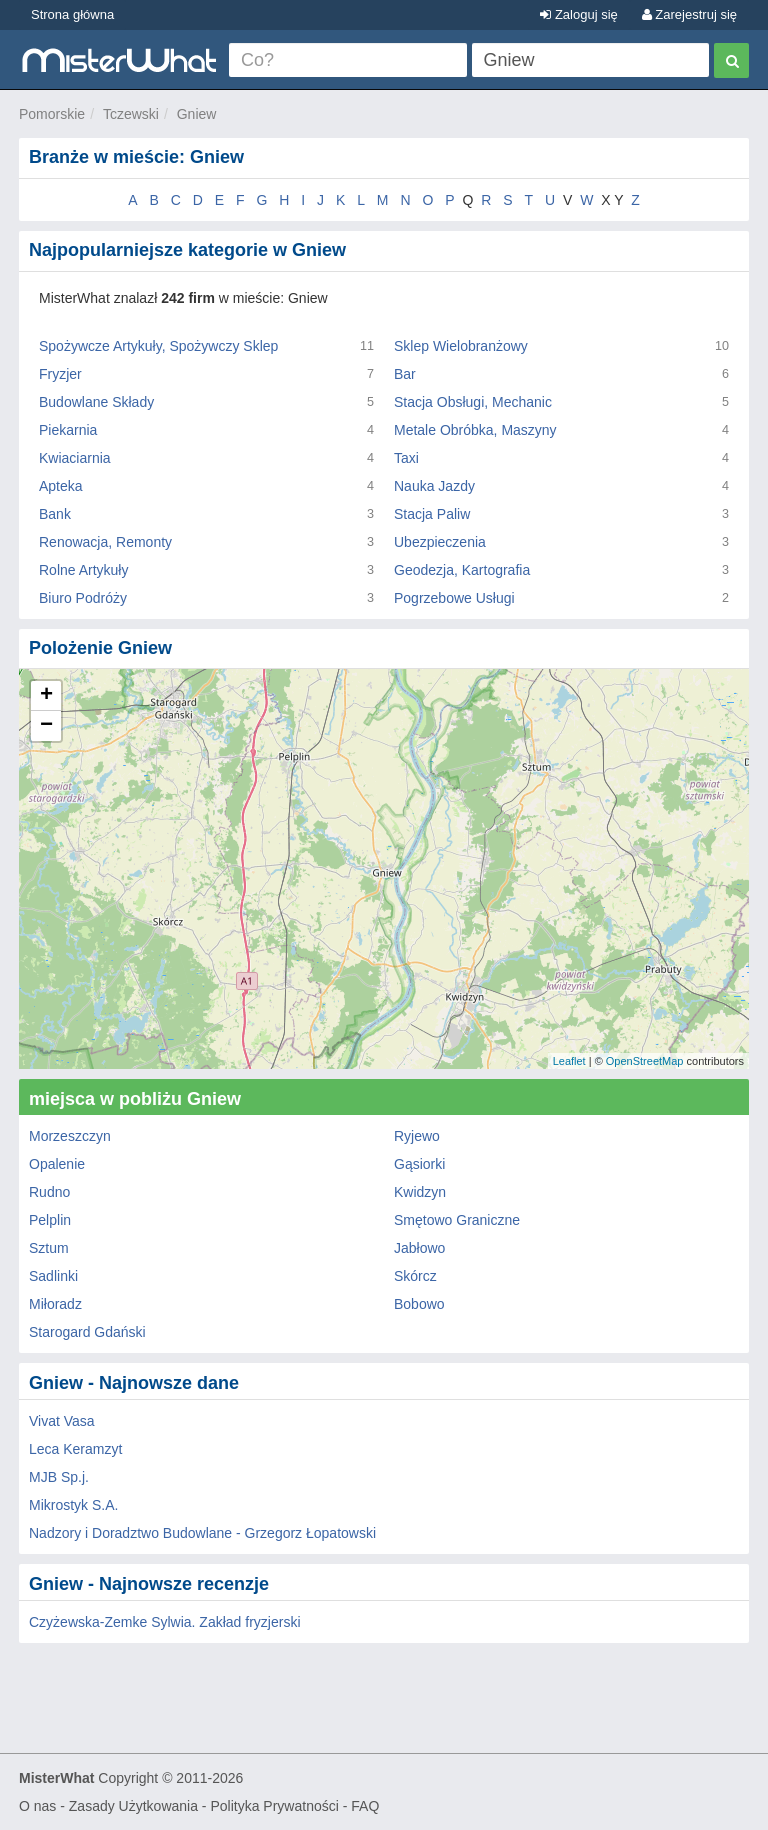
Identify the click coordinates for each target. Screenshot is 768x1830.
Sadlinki (53, 1276)
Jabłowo (419, 1248)
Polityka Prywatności (274, 1806)
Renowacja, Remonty (105, 542)
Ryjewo (417, 1136)
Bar (405, 374)
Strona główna (72, 14)
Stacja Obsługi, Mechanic (473, 402)
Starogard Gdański (87, 1332)
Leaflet (569, 1061)
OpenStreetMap (645, 1061)
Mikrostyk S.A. (73, 1505)
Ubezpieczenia (440, 542)
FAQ (365, 1806)
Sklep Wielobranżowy (461, 346)
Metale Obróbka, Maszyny (475, 430)
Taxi (406, 458)
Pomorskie (52, 114)
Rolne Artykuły (83, 570)
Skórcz (415, 1276)
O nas (37, 1806)
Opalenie (57, 1164)
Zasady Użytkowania (133, 1806)
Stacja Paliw (432, 514)
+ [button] (46, 696)
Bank (55, 514)
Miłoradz (55, 1304)
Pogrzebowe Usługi (454, 598)
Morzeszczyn (70, 1136)
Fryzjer (60, 374)
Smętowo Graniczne (457, 1220)
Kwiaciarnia (75, 458)
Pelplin (50, 1220)
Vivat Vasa (62, 1421)
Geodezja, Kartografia (462, 570)
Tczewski (131, 114)
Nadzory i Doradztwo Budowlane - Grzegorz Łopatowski (202, 1533)
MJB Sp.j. (59, 1477)
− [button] (46, 726)
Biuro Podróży (83, 598)
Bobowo (419, 1304)
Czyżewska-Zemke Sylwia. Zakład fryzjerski (165, 1622)
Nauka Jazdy (434, 486)
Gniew (197, 114)
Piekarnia (68, 430)
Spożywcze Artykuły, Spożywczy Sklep (158, 346)
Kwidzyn (420, 1192)
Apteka (61, 486)
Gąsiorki (419, 1164)
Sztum (49, 1248)
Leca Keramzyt (75, 1449)
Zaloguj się (578, 14)
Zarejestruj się (689, 14)
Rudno (49, 1192)
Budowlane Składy (96, 402)
